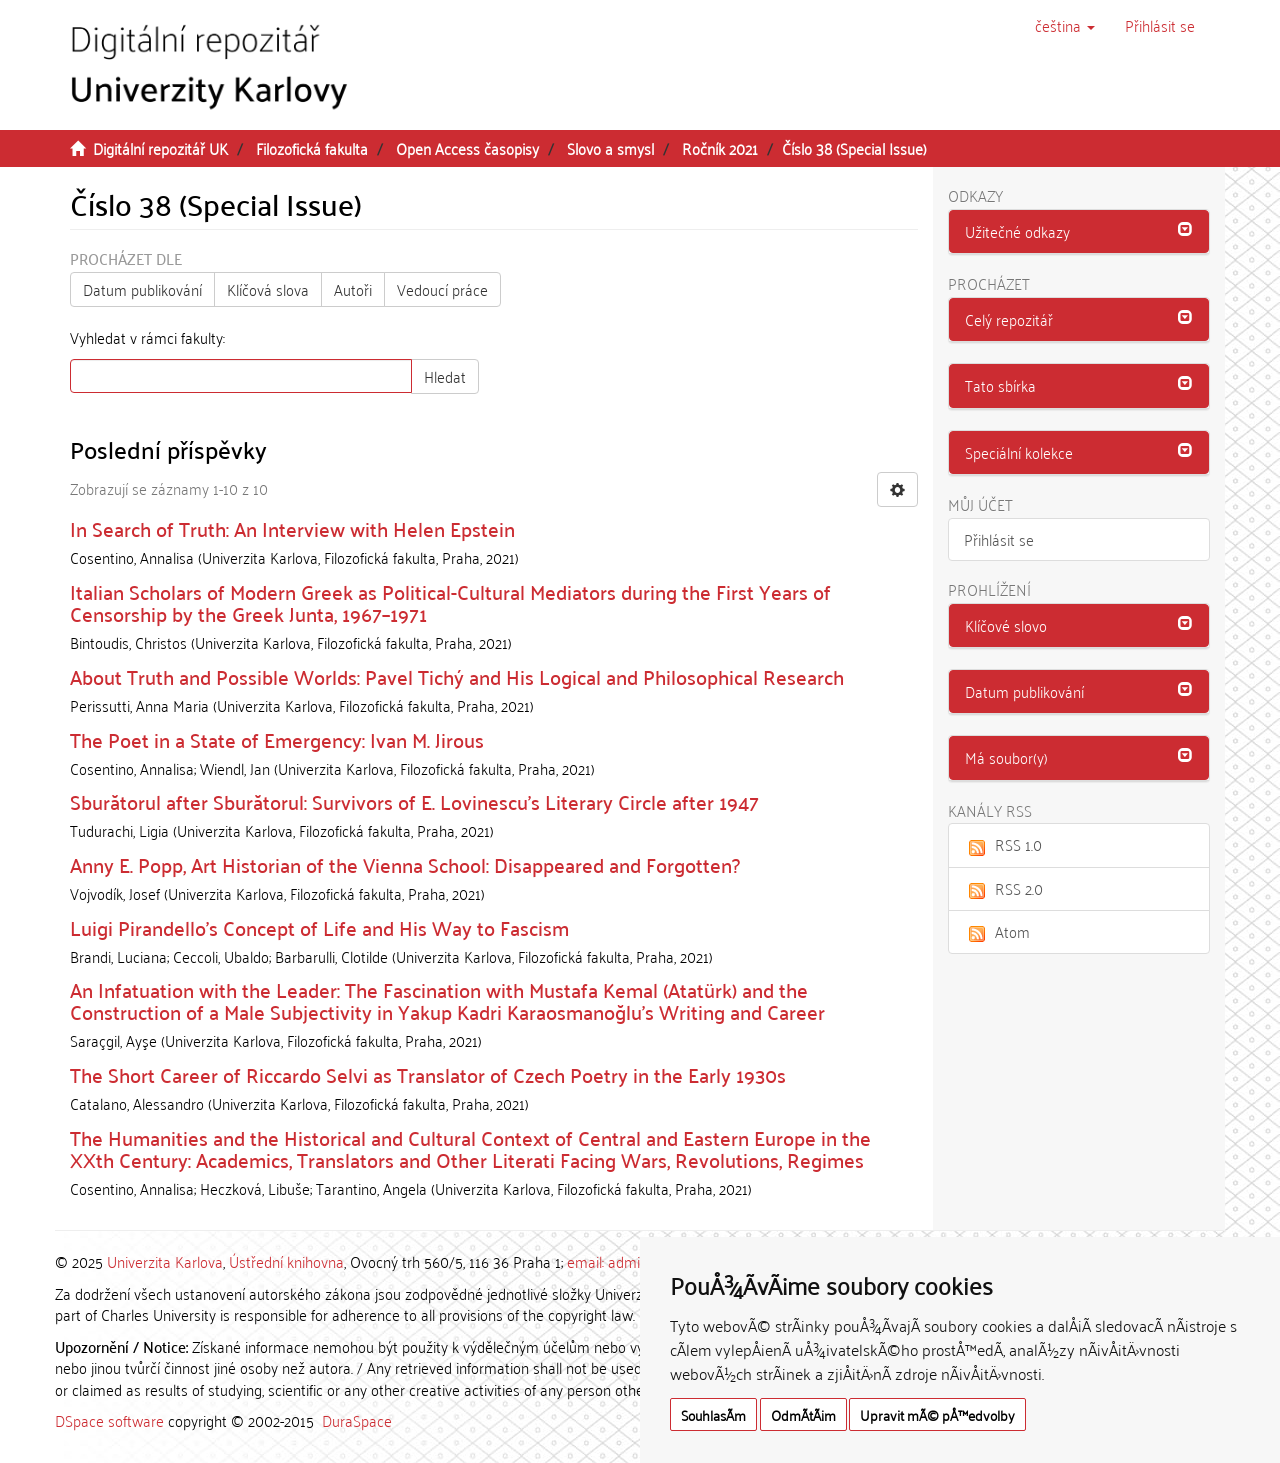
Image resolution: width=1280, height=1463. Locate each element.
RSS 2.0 (1003, 888)
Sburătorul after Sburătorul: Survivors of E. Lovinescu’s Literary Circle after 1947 (414, 801)
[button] (1065, 25)
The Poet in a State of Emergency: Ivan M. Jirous (277, 739)
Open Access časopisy (467, 148)
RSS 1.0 (1003, 844)
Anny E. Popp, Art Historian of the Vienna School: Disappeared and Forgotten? (405, 864)
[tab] (1079, 232)
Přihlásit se (999, 539)
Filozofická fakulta (312, 148)
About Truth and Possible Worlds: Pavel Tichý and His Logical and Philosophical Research (457, 676)
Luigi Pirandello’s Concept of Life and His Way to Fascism (319, 927)
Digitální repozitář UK (160, 148)
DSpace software (109, 1420)
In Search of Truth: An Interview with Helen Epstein (292, 528)
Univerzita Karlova (165, 1261)
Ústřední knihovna (286, 1261)
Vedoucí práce (442, 289)
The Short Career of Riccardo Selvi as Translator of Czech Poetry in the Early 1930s (428, 1074)
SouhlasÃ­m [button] (713, 1414)
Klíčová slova (268, 289)
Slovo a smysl (610, 148)
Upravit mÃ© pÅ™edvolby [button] (937, 1414)
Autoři (353, 289)
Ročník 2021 (720, 148)
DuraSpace (357, 1420)
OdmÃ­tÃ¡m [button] (803, 1414)
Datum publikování (142, 289)
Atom (997, 931)
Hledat (445, 376)
